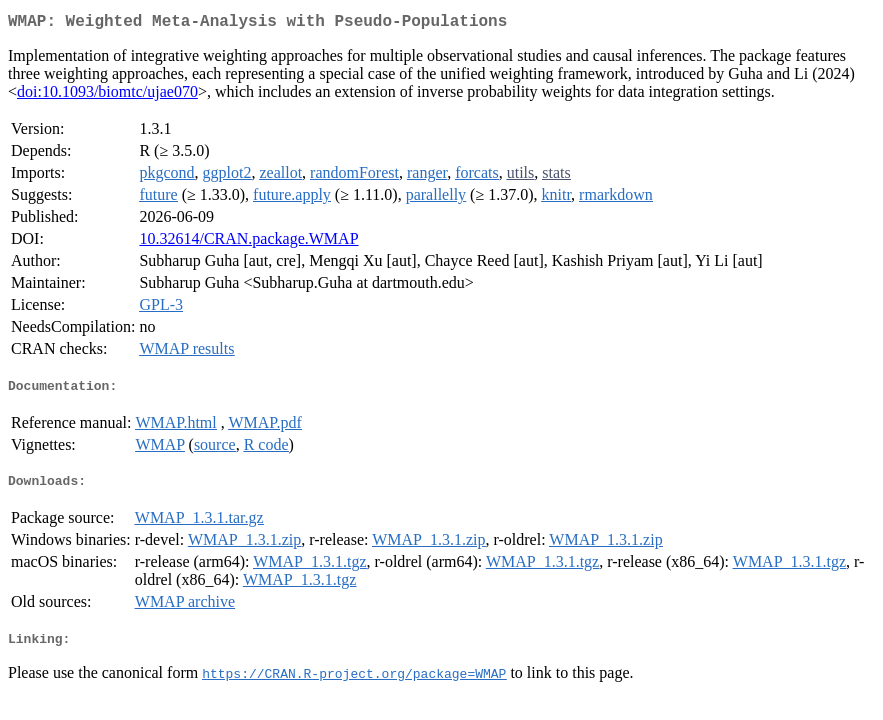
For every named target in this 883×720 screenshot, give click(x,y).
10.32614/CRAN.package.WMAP (248, 242)
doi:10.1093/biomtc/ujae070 (107, 95)
